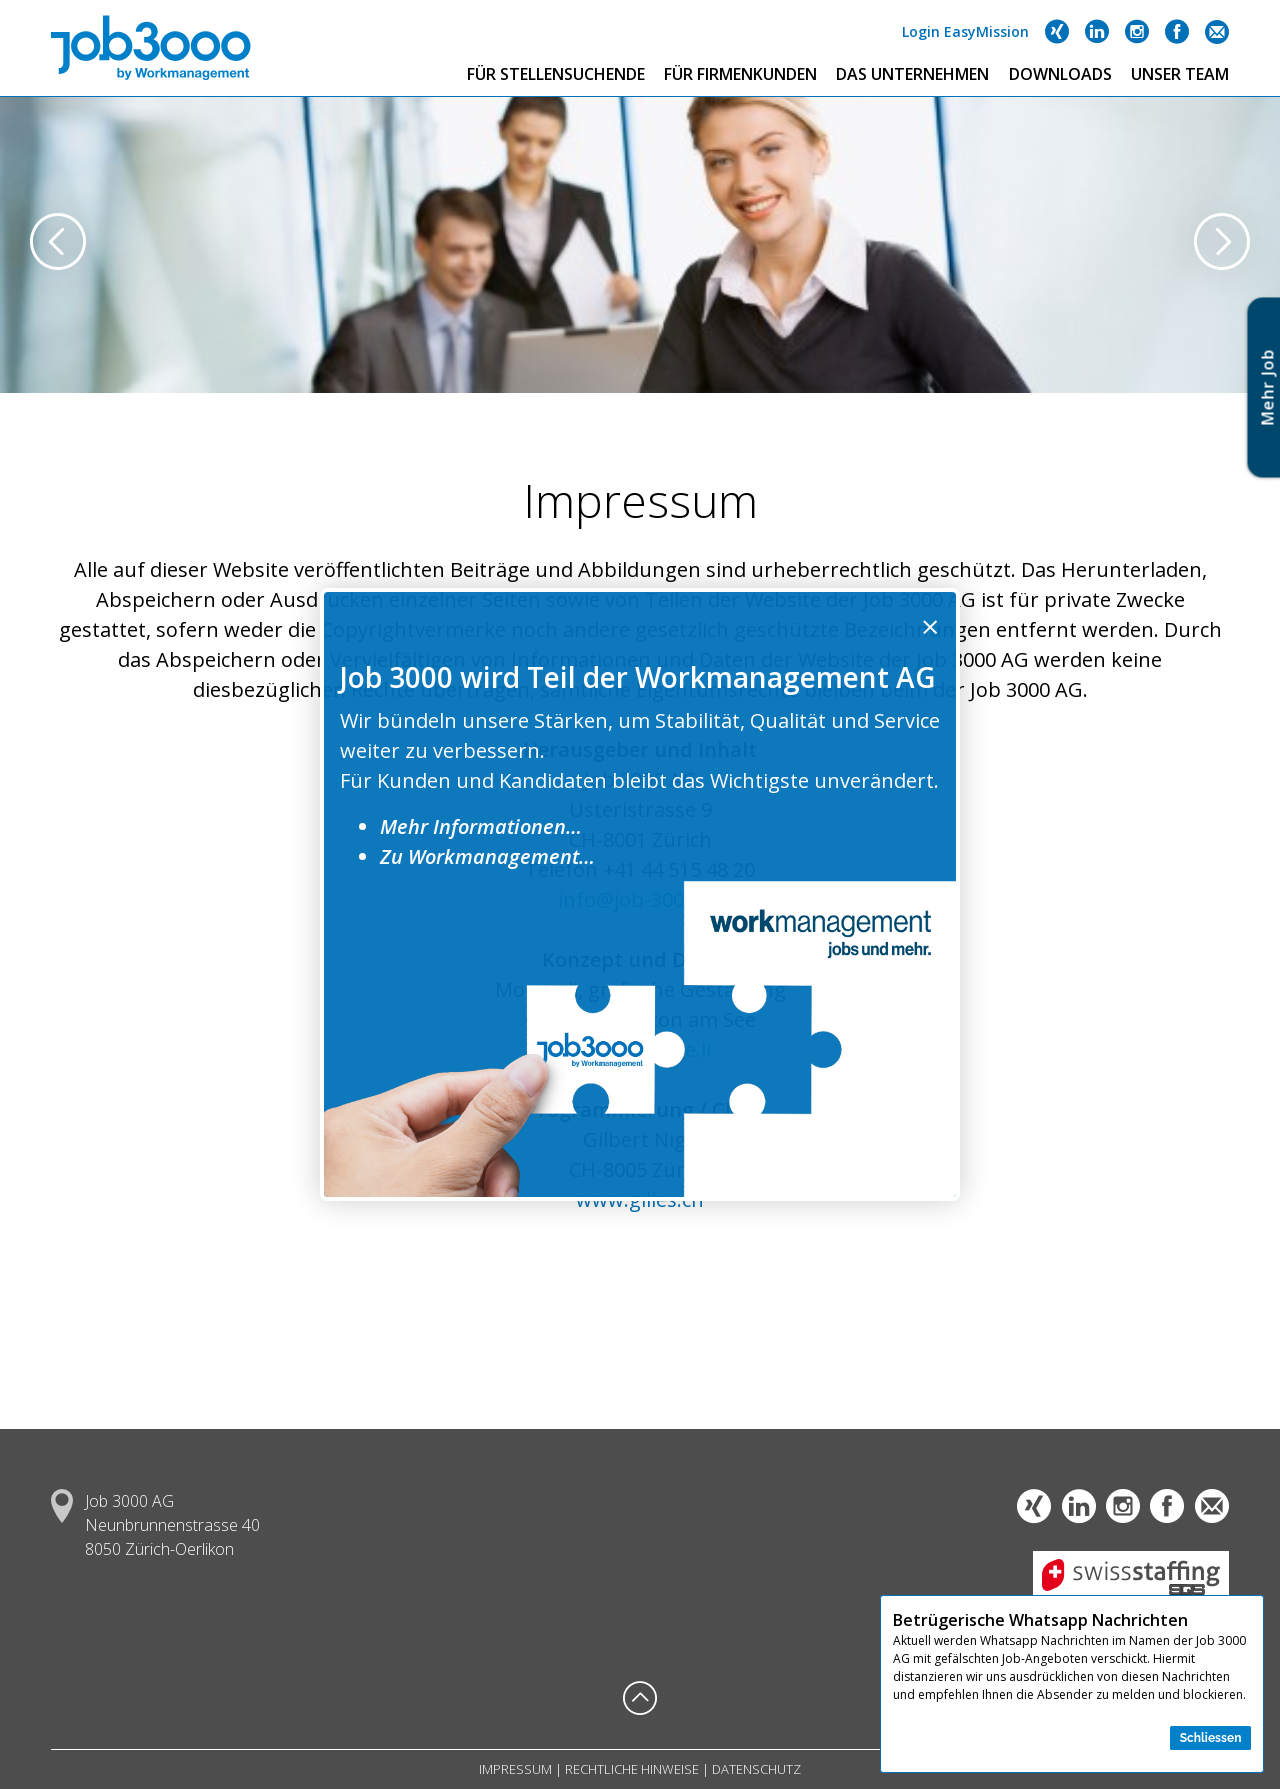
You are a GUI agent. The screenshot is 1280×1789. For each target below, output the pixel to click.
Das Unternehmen (912, 74)
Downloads (1060, 74)
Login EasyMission (965, 31)
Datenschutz (756, 1769)
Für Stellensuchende (556, 74)
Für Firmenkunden (740, 74)
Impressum (515, 1769)
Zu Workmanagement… (487, 856)
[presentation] (58, 244)
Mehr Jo (1268, 388)
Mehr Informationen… (481, 826)
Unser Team (1180, 74)
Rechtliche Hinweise (632, 1769)
